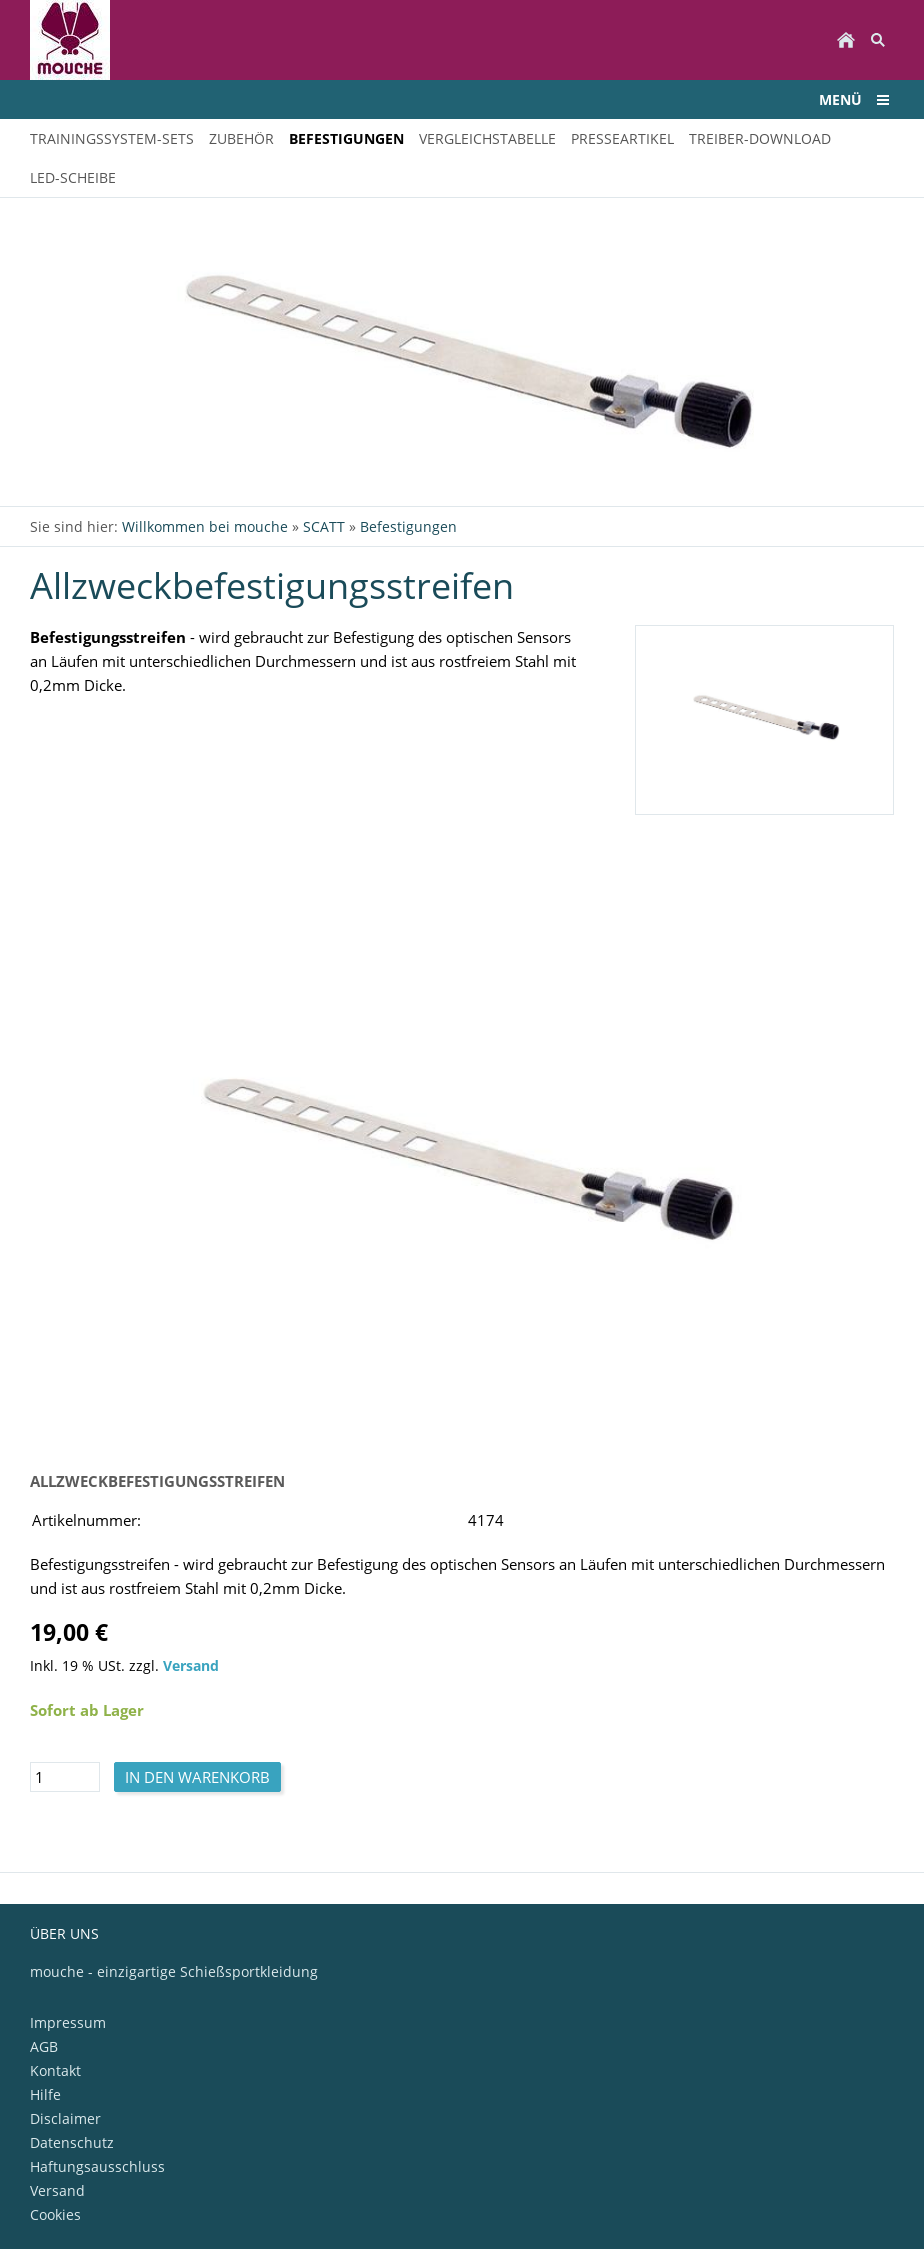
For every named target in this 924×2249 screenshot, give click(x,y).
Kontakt (55, 2070)
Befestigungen (408, 526)
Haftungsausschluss (97, 2166)
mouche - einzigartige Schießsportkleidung (174, 1971)
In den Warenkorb (197, 1777)
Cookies (55, 2214)
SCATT (324, 526)
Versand (191, 1666)
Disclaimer (65, 2118)
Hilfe (45, 2094)
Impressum (68, 2022)
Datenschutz (72, 2142)
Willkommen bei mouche (205, 526)
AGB (44, 2046)
